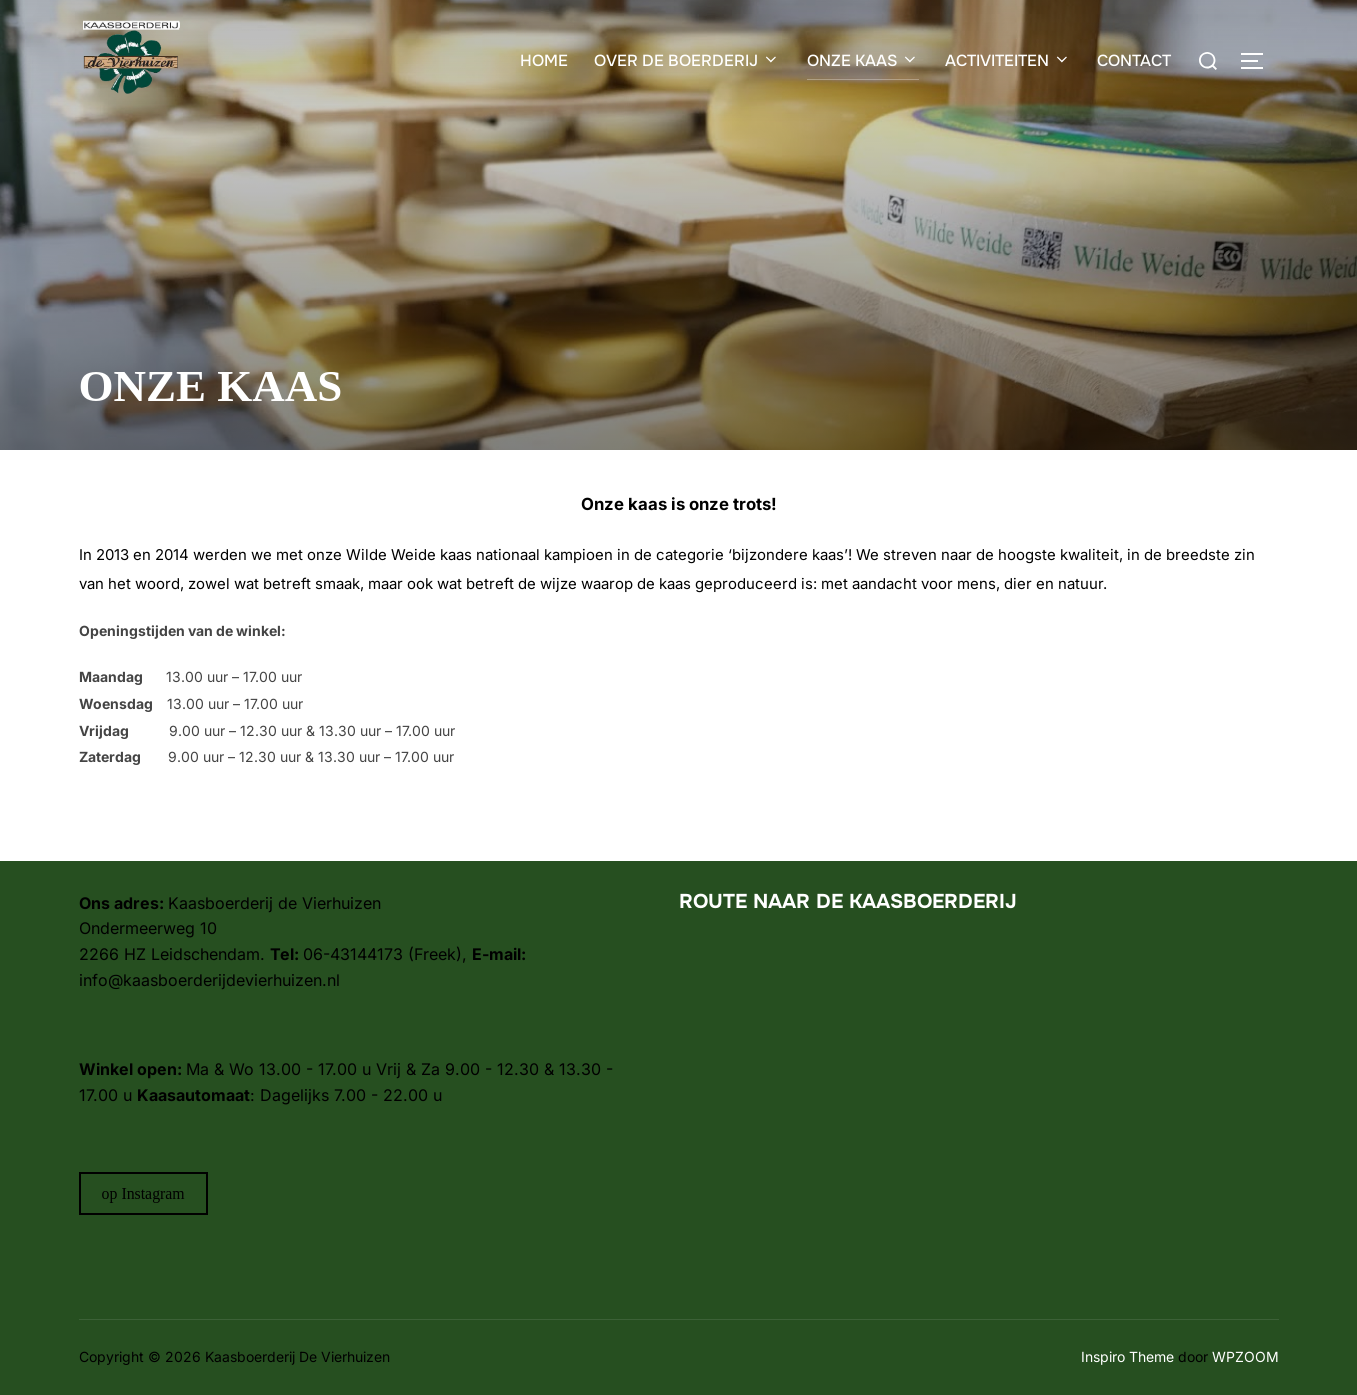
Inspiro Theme (1127, 1356)
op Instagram (143, 1193)
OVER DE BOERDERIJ (687, 60)
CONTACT (1134, 60)
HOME (544, 60)
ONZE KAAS (863, 60)
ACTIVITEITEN (1008, 60)
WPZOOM (1245, 1356)
